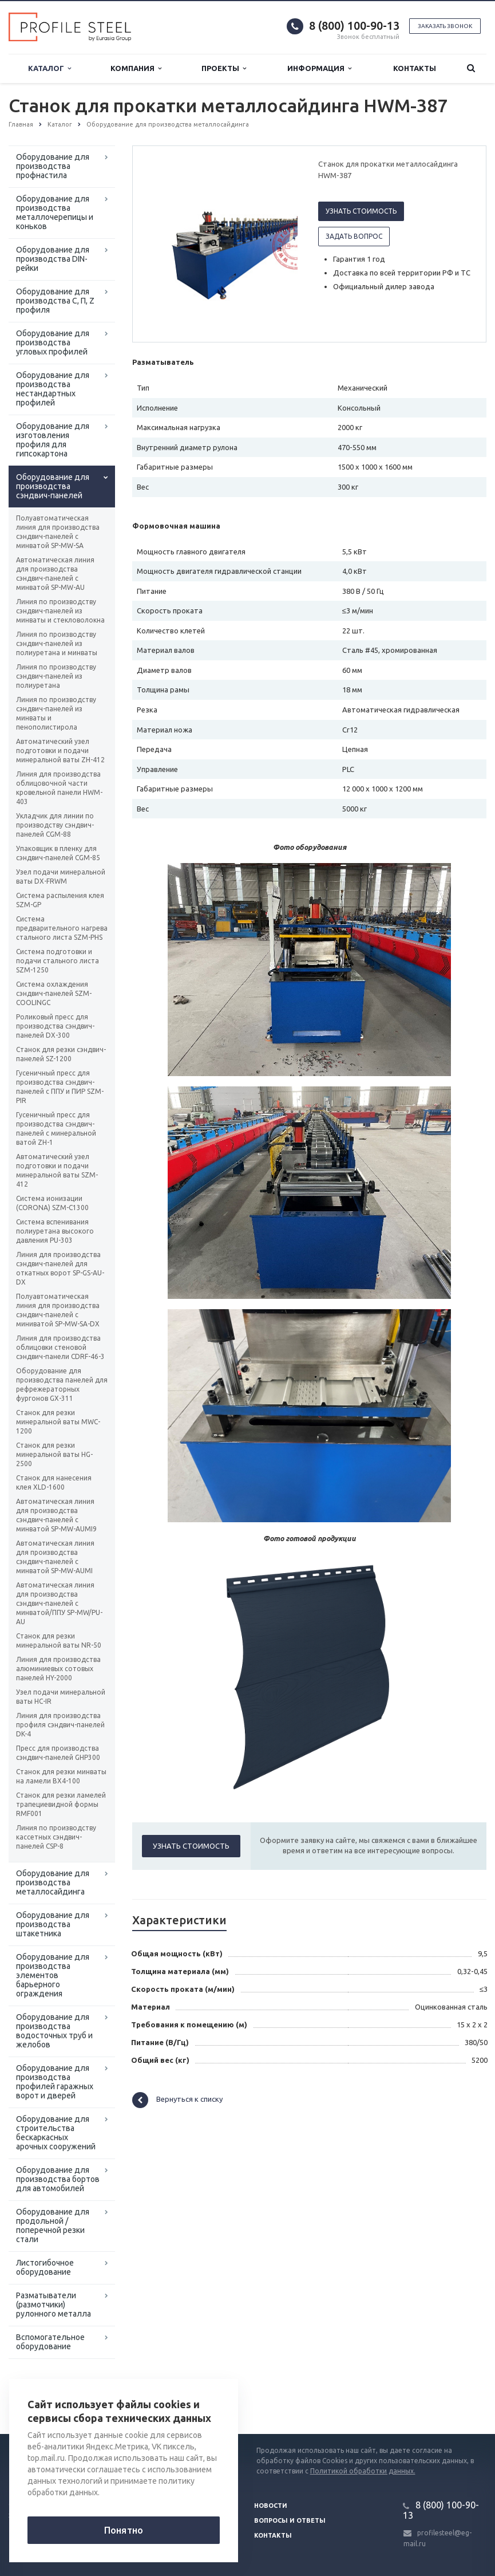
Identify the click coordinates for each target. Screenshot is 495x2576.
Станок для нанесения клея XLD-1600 (54, 1482)
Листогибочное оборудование (45, 2267)
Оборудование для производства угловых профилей (52, 342)
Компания (135, 68)
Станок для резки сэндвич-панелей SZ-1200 (61, 1054)
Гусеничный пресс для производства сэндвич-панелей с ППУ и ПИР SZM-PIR (60, 1086)
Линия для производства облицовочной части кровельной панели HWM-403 (59, 787)
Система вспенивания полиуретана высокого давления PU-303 (55, 1231)
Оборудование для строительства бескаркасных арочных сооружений (56, 2132)
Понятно (123, 2530)
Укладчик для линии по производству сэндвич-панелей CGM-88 (55, 825)
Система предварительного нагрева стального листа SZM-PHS (62, 928)
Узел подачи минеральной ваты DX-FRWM (60, 876)
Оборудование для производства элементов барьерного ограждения (52, 1975)
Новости (270, 2505)
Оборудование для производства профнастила (52, 166)
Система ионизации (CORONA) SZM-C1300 (52, 1203)
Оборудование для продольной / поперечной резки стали (52, 2225)
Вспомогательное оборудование (50, 2342)
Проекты (223, 68)
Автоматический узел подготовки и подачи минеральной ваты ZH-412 (60, 750)
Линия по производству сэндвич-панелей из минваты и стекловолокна (60, 611)
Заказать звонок (445, 26)
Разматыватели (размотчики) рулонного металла (53, 2304)
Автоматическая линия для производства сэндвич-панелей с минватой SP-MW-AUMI (55, 1556)
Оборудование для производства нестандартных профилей (52, 389)
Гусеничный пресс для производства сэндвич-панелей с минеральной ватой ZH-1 (56, 1128)
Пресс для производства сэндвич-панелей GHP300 (58, 1752)
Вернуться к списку (177, 2100)
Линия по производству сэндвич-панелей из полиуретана (56, 676)
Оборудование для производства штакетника (52, 1924)
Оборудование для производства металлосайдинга (52, 1882)
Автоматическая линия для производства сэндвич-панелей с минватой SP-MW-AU (55, 573)
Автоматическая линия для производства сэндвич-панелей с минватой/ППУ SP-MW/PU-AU (59, 1603)
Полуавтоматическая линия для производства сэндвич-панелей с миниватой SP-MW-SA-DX (58, 1310)
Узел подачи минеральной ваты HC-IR (60, 1696)
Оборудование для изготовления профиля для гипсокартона (52, 440)
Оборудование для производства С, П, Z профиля (55, 300)
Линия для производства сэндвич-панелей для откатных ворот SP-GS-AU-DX (60, 1268)
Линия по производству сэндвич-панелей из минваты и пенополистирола (56, 713)
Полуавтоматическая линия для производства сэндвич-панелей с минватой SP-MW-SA (58, 531)
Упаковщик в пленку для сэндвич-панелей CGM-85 (58, 853)
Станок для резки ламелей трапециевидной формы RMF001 (61, 1804)
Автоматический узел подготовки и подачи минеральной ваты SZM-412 (57, 1170)
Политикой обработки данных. (362, 2471)
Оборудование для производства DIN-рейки (52, 259)
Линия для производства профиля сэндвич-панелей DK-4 (60, 1725)
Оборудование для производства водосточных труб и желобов (54, 2030)
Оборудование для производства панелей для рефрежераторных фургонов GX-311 (62, 1384)
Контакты (414, 68)
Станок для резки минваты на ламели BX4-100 (61, 1776)
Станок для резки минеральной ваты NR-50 (58, 1640)
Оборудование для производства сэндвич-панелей (52, 486)
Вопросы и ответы (290, 2520)
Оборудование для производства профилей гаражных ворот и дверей (54, 2081)
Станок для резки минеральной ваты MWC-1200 (58, 1422)
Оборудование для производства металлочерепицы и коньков (54, 212)
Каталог (49, 68)
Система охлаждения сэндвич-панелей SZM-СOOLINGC (54, 993)
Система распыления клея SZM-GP (60, 900)
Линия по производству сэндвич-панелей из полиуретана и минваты (56, 643)
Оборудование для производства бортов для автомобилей (58, 2179)
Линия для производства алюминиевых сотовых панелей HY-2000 (58, 1668)
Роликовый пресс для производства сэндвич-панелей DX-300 (55, 1026)
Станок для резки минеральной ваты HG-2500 (54, 1454)
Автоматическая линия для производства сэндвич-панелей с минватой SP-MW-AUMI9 (56, 1515)
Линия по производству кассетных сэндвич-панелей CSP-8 (56, 1837)
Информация (319, 68)
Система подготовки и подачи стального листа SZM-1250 (57, 961)
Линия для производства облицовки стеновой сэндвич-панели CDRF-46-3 (60, 1347)
